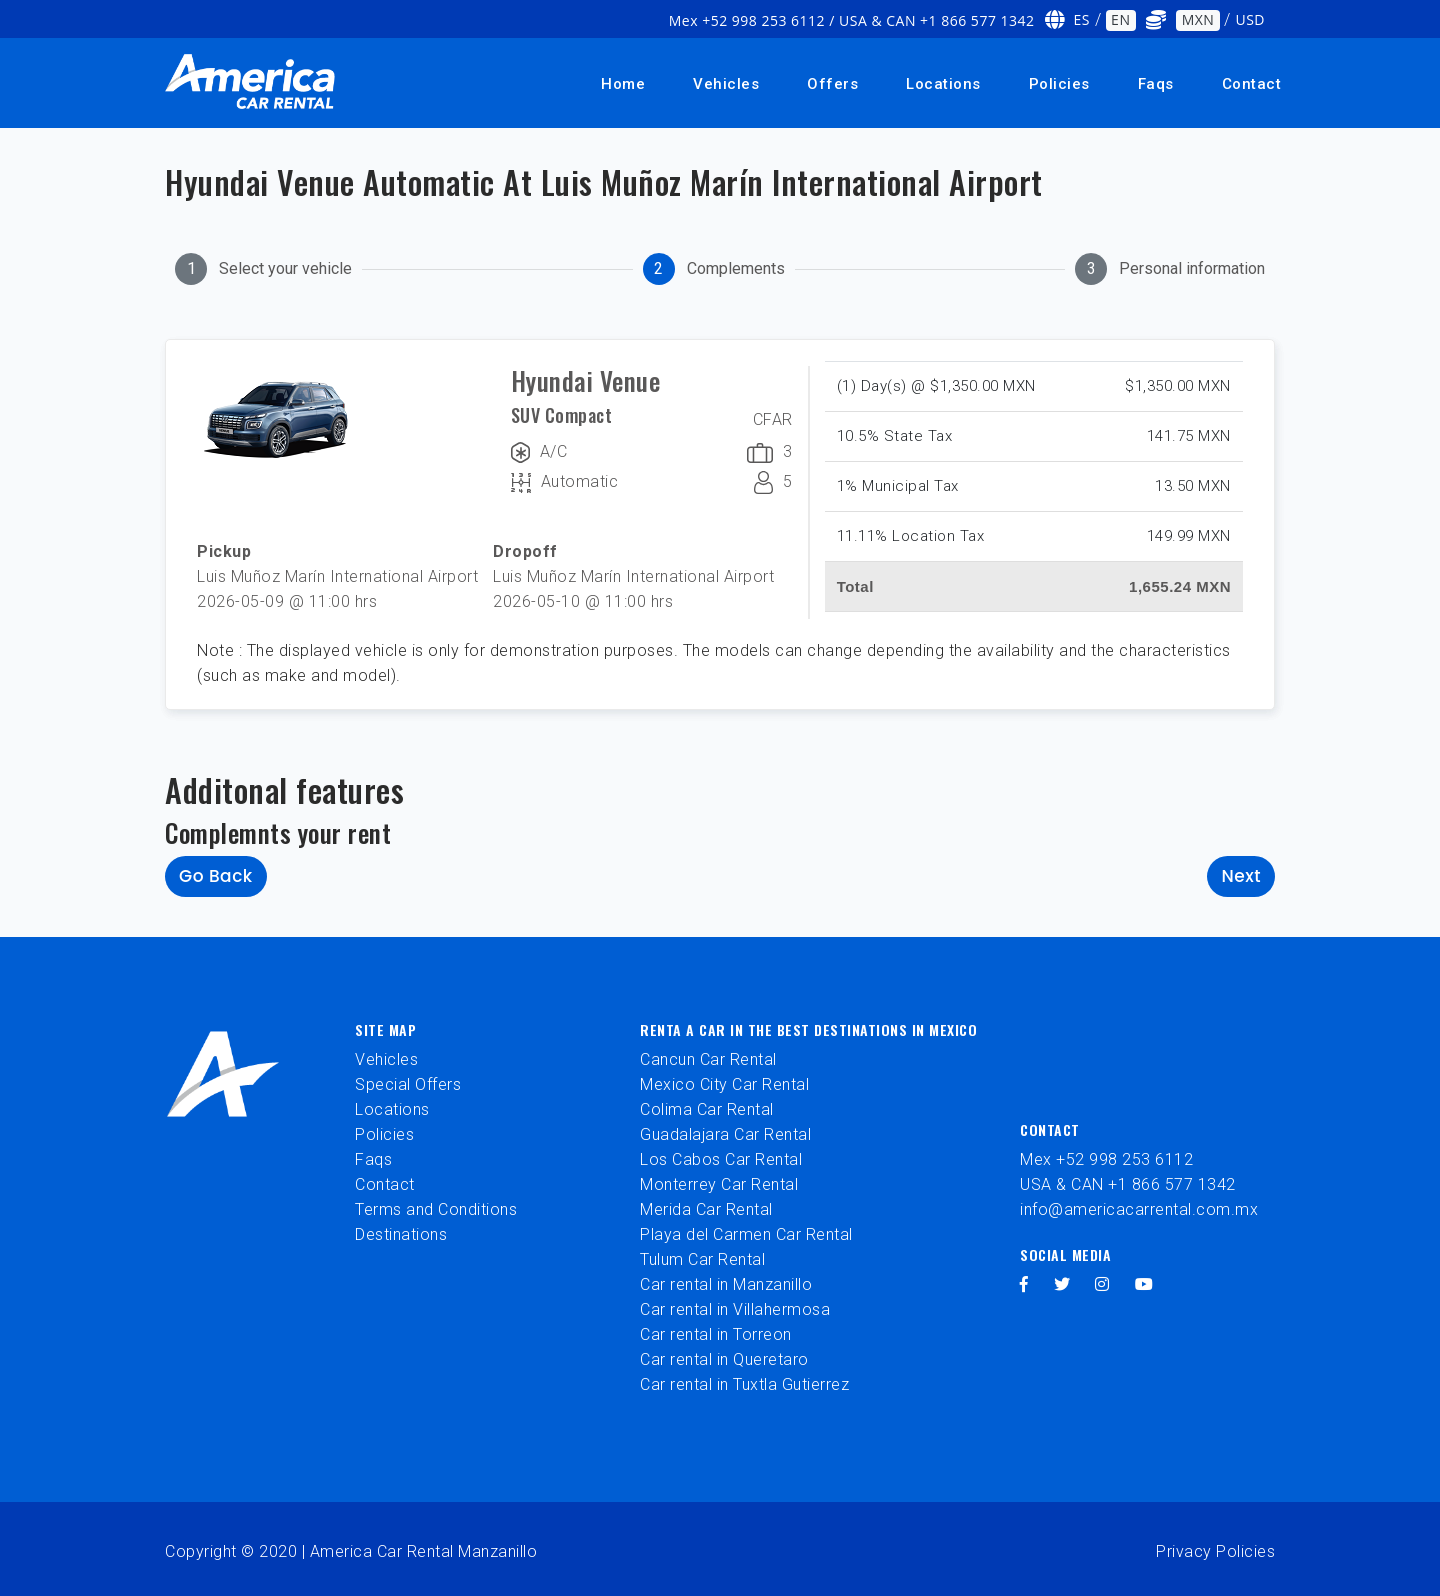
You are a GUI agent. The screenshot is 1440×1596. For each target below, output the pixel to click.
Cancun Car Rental (708, 1059)
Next (1241, 876)
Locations (943, 84)
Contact (1252, 84)
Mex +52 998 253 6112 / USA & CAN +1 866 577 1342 (852, 20)
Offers (832, 84)
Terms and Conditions (436, 1209)
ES (1082, 19)
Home (623, 84)
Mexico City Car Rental (724, 1084)
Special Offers (408, 1084)
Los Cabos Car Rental (721, 1159)
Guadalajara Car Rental (725, 1134)
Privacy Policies (1215, 1551)
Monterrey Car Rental (719, 1184)
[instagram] (1102, 1284)
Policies (1059, 84)
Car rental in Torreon (716, 1334)
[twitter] (1062, 1284)
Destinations (401, 1234)
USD (1250, 19)
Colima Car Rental (707, 1109)
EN (1120, 19)
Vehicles (726, 84)
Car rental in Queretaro (724, 1359)
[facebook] (1024, 1284)
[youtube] (1144, 1284)
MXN (1198, 19)
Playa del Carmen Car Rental (746, 1234)
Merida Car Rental (706, 1209)
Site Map (385, 1029)
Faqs (1156, 84)
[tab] (263, 269)
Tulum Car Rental (702, 1259)
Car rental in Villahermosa (735, 1309)
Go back (216, 876)
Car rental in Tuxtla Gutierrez (744, 1384)
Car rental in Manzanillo (726, 1284)
